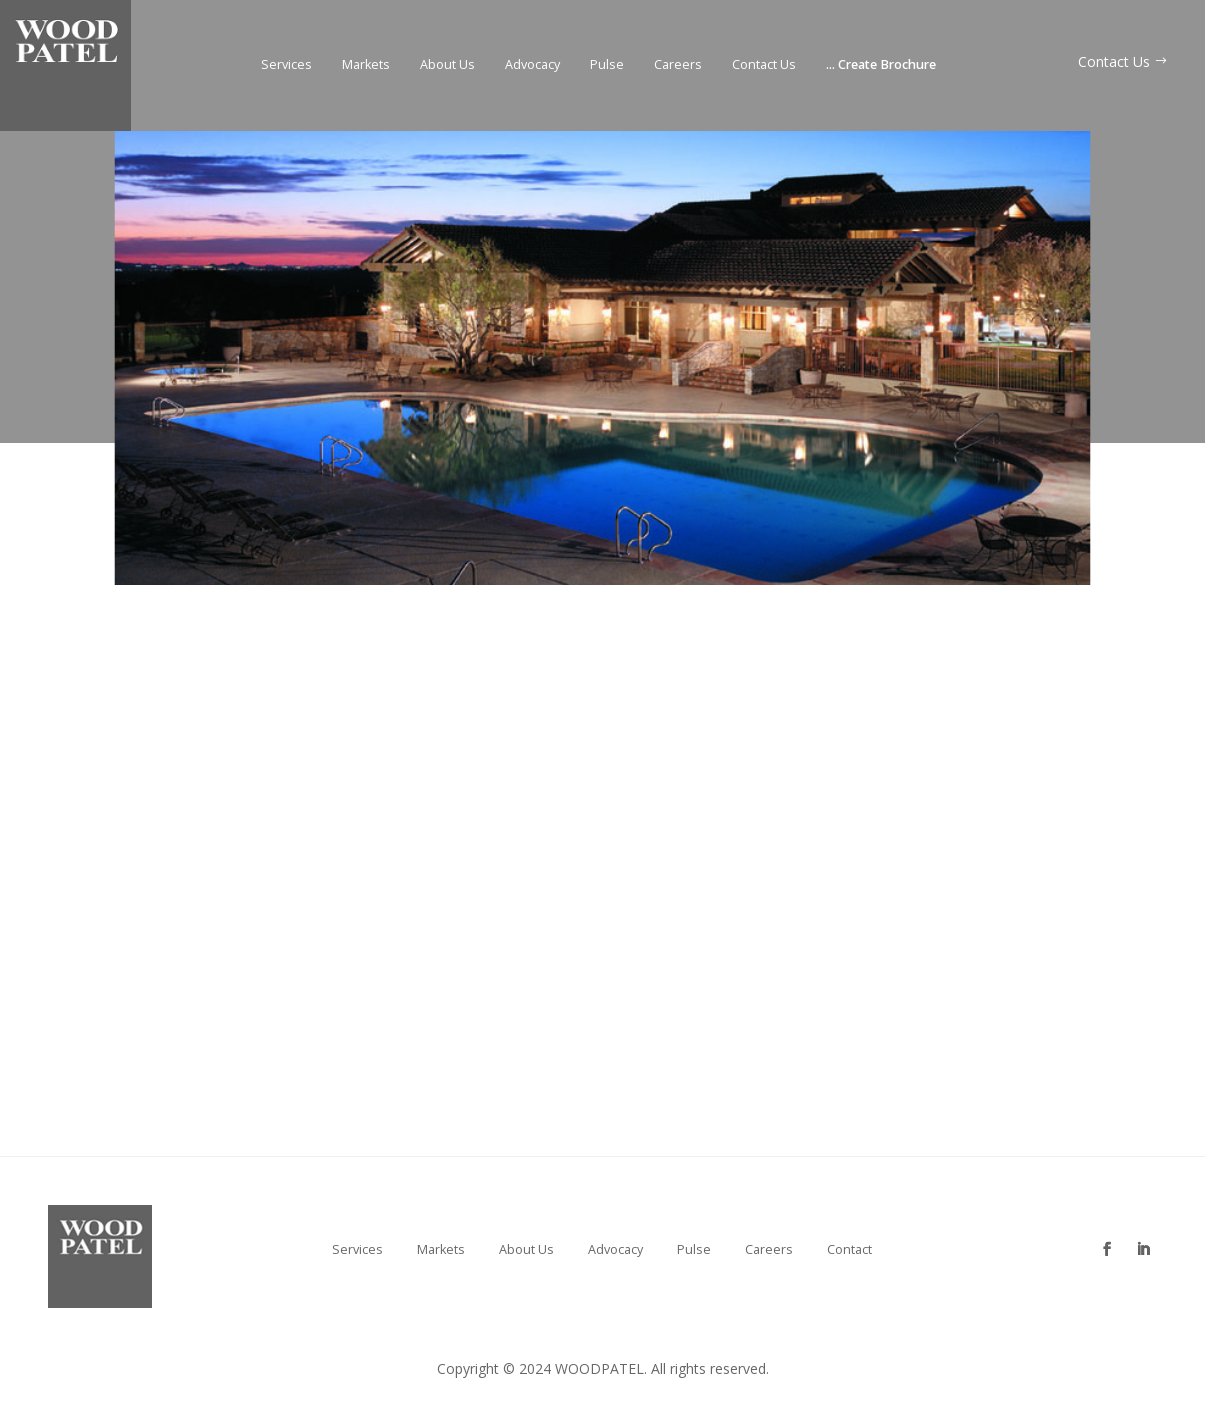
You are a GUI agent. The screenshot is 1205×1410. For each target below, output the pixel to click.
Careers (678, 65)
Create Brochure (881, 65)
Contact (849, 1250)
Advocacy (532, 65)
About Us (447, 65)
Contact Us (764, 65)
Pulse (607, 65)
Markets (366, 65)
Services (286, 65)
